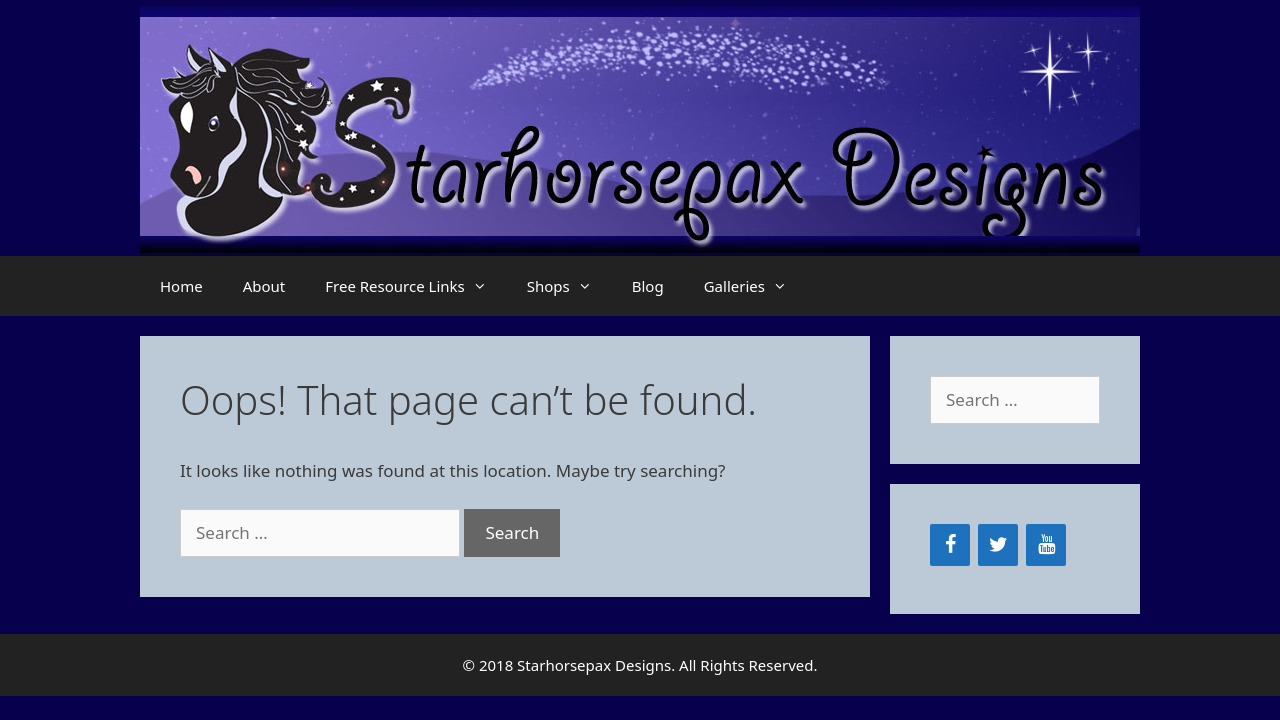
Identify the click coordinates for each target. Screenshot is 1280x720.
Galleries (755, 286)
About (264, 286)
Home (181, 286)
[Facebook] (950, 545)
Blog (648, 286)
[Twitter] (998, 545)
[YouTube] (1046, 545)
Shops (569, 286)
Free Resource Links (415, 286)
